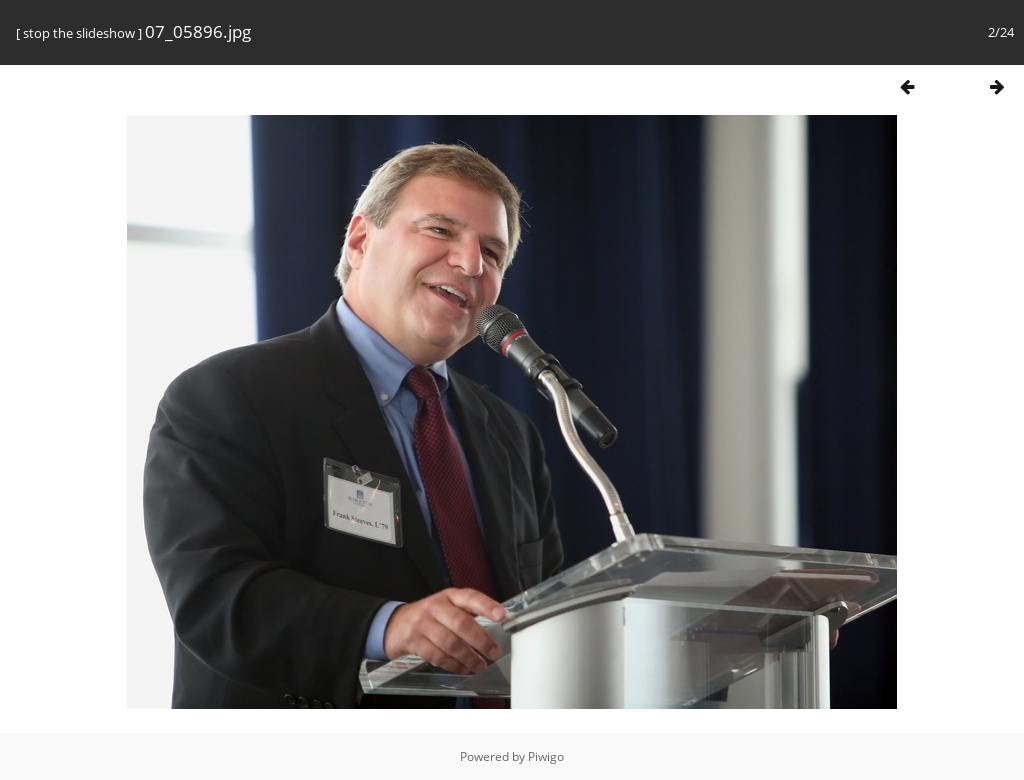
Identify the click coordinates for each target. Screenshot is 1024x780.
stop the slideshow (79, 33)
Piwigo (546, 756)
